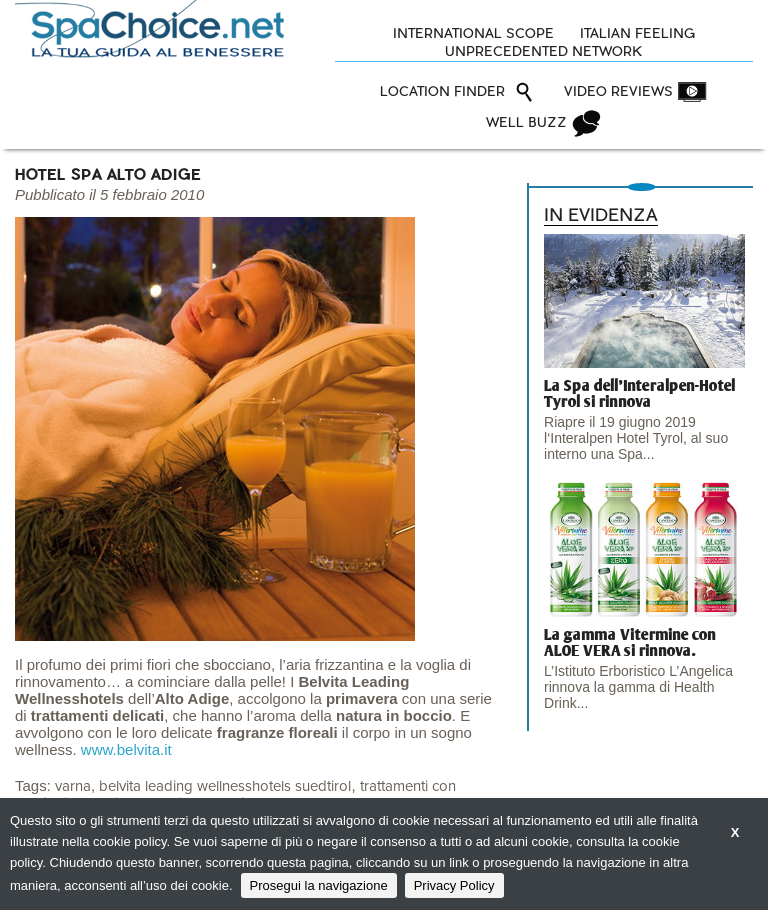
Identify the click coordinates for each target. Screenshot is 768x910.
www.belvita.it (126, 749)
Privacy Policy (454, 885)
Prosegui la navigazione (319, 885)
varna (73, 786)
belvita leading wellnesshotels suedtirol (225, 786)
